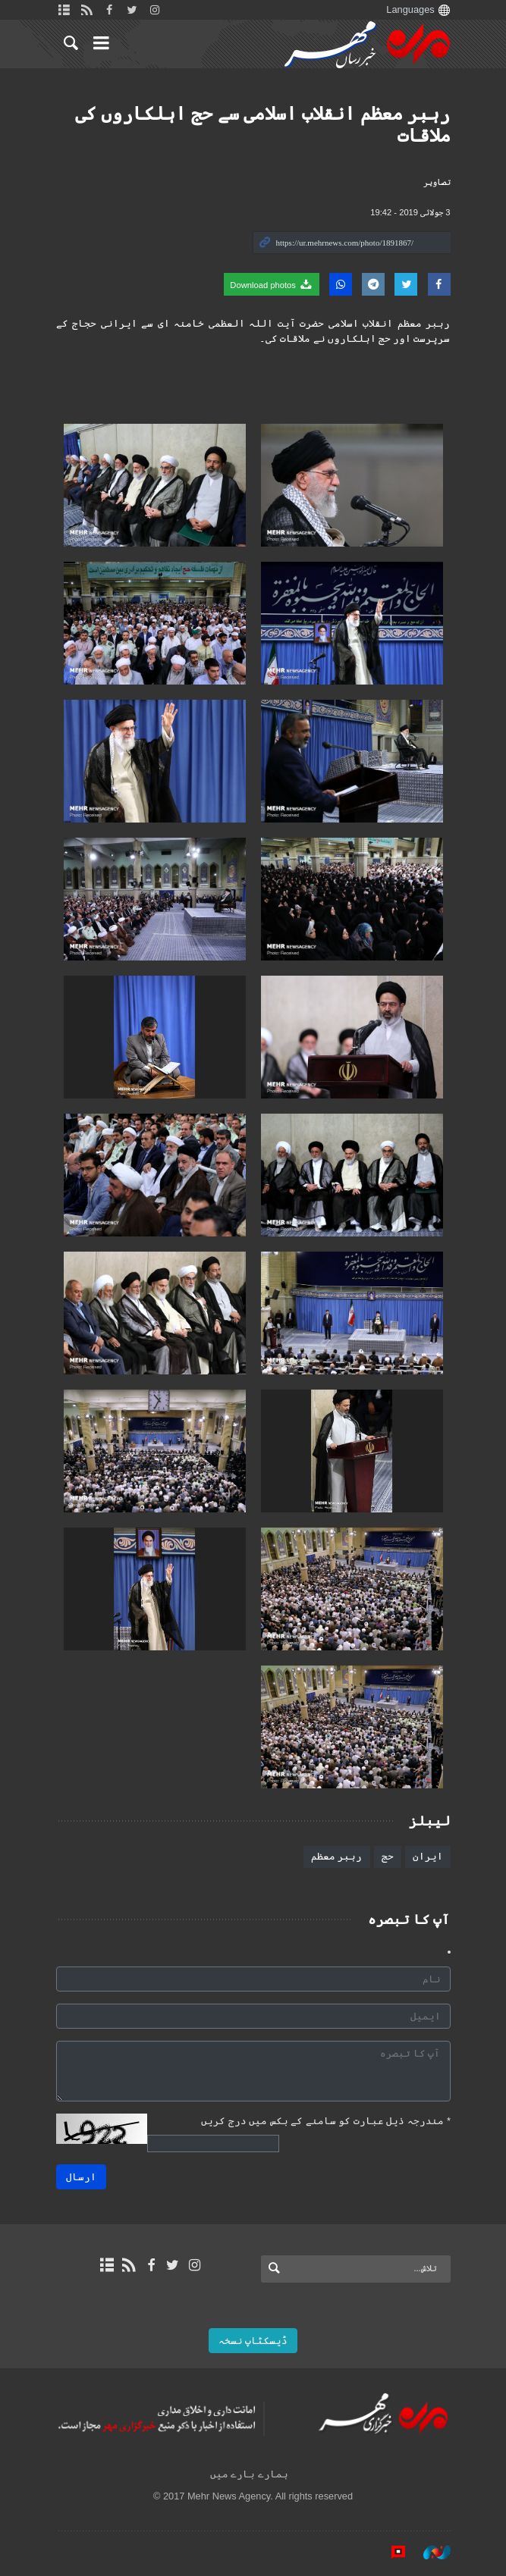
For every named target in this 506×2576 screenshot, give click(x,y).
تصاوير (437, 181)
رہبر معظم (337, 1856)
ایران (428, 1856)
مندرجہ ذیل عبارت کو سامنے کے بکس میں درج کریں (326, 2120)
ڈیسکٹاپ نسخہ (253, 2340)
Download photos (271, 284)
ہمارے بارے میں (249, 2474)
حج (388, 1856)
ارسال (81, 2177)
